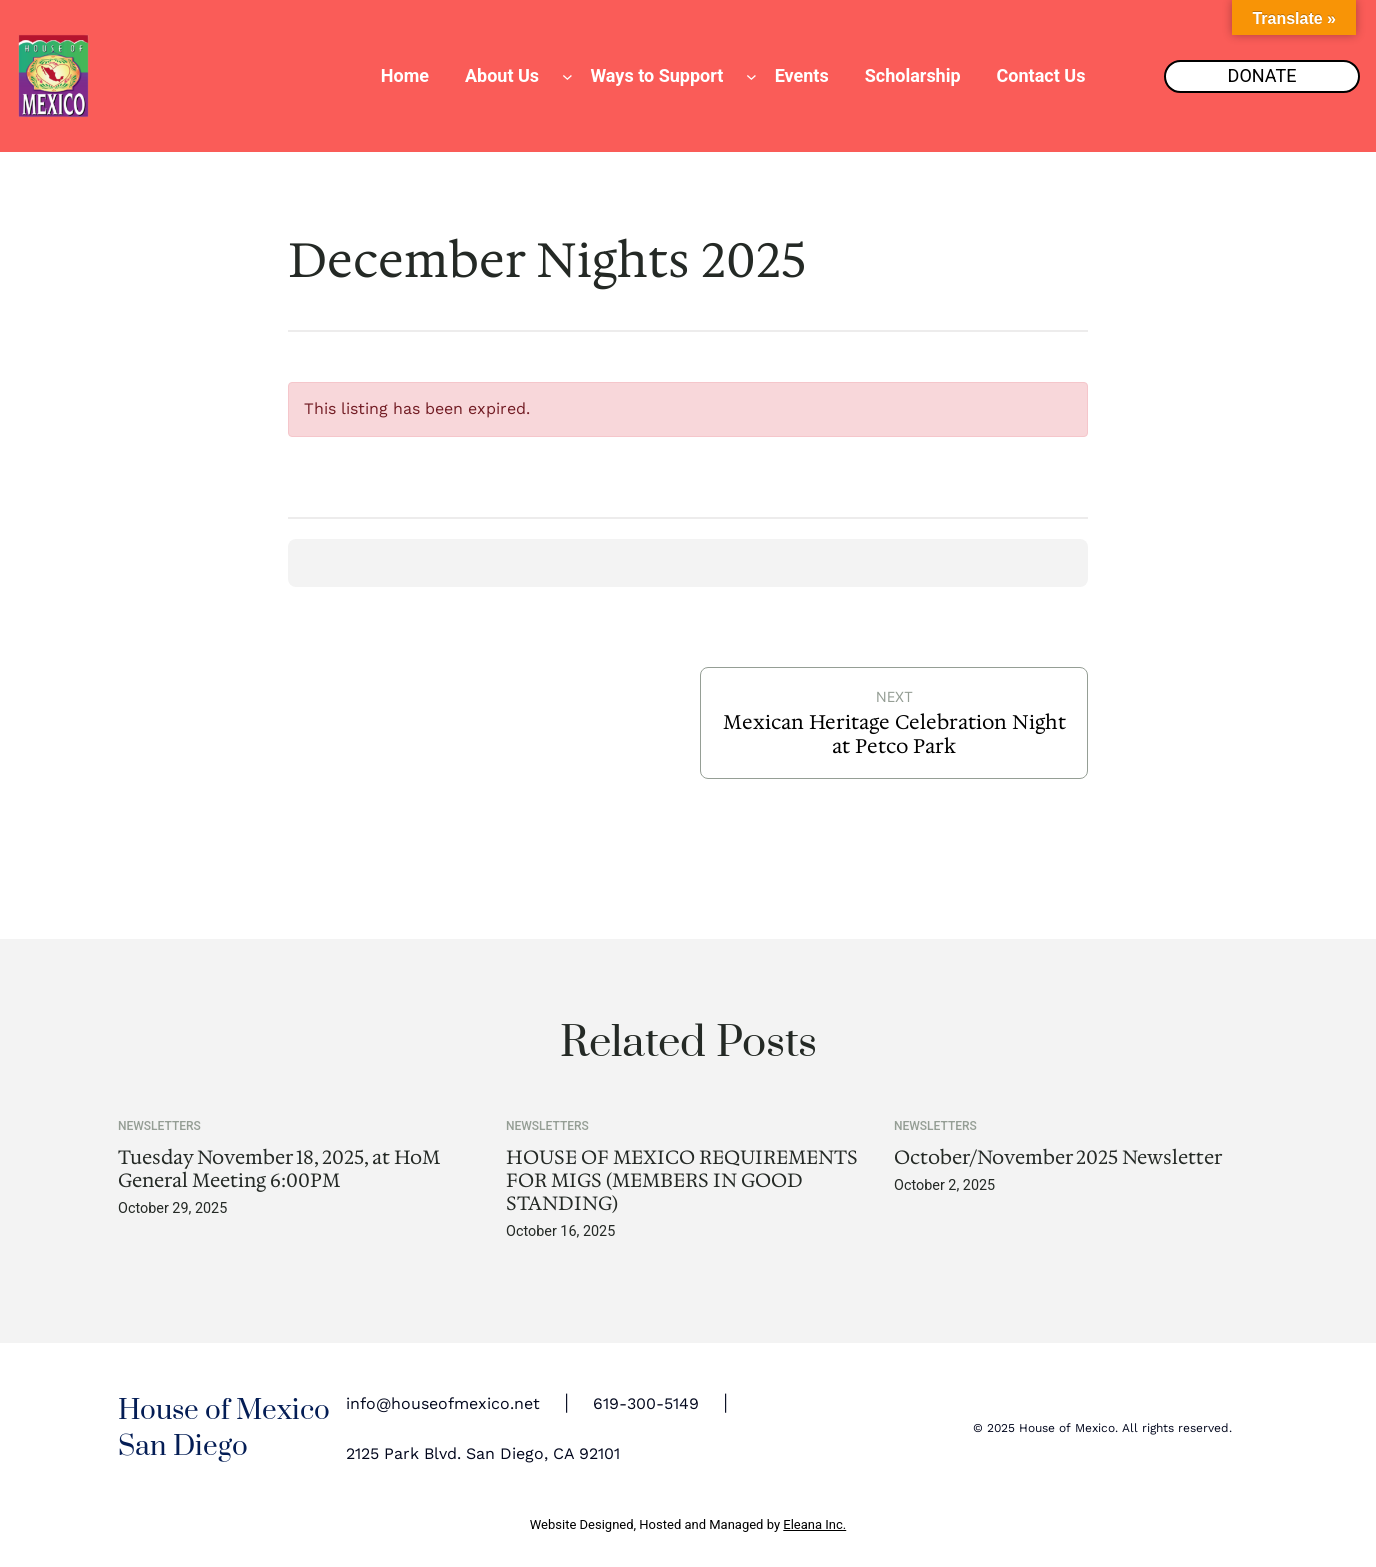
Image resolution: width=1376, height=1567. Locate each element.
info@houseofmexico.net (443, 1403)
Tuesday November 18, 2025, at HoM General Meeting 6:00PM (279, 1169)
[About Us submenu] (567, 76)
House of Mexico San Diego (224, 1428)
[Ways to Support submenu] (751, 76)
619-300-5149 (646, 1403)
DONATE (1262, 75)
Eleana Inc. (814, 1524)
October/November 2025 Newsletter (1058, 1157)
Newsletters (159, 1126)
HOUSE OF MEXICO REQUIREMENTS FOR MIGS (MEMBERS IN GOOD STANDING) (682, 1180)
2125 (362, 1453)
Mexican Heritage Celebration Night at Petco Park (894, 734)
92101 (599, 1453)
